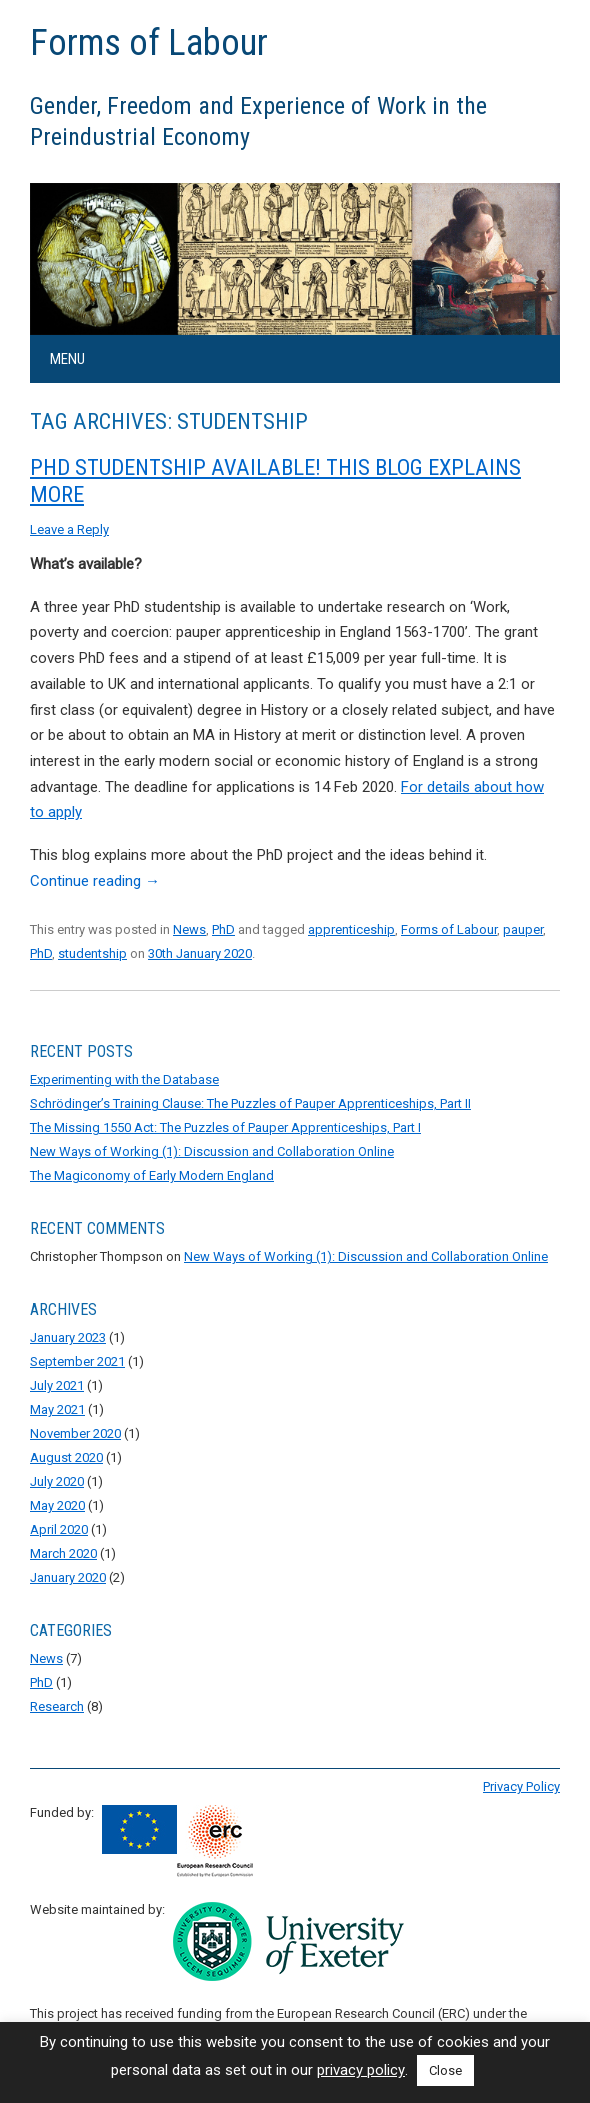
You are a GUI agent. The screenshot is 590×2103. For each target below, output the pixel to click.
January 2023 (68, 1337)
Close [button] (445, 2070)
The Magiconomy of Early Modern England (152, 1175)
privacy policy (361, 2070)
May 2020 (57, 1505)
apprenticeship (351, 929)
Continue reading (95, 881)
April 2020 (59, 1529)
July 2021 (57, 1385)
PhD (223, 929)
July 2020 (57, 1481)
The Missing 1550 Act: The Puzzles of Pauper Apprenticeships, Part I (225, 1127)
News (189, 929)
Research (57, 1706)
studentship (92, 953)
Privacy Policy (521, 1786)
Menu (67, 359)
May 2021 (57, 1409)
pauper (523, 929)
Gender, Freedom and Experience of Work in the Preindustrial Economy (258, 121)
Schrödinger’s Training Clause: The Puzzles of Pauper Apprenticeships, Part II (250, 1103)
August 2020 (66, 1457)
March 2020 (63, 1553)
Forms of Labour (149, 43)
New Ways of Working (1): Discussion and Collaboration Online (212, 1151)
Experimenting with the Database (124, 1079)
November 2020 (75, 1433)
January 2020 (68, 1577)
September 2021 (77, 1361)
